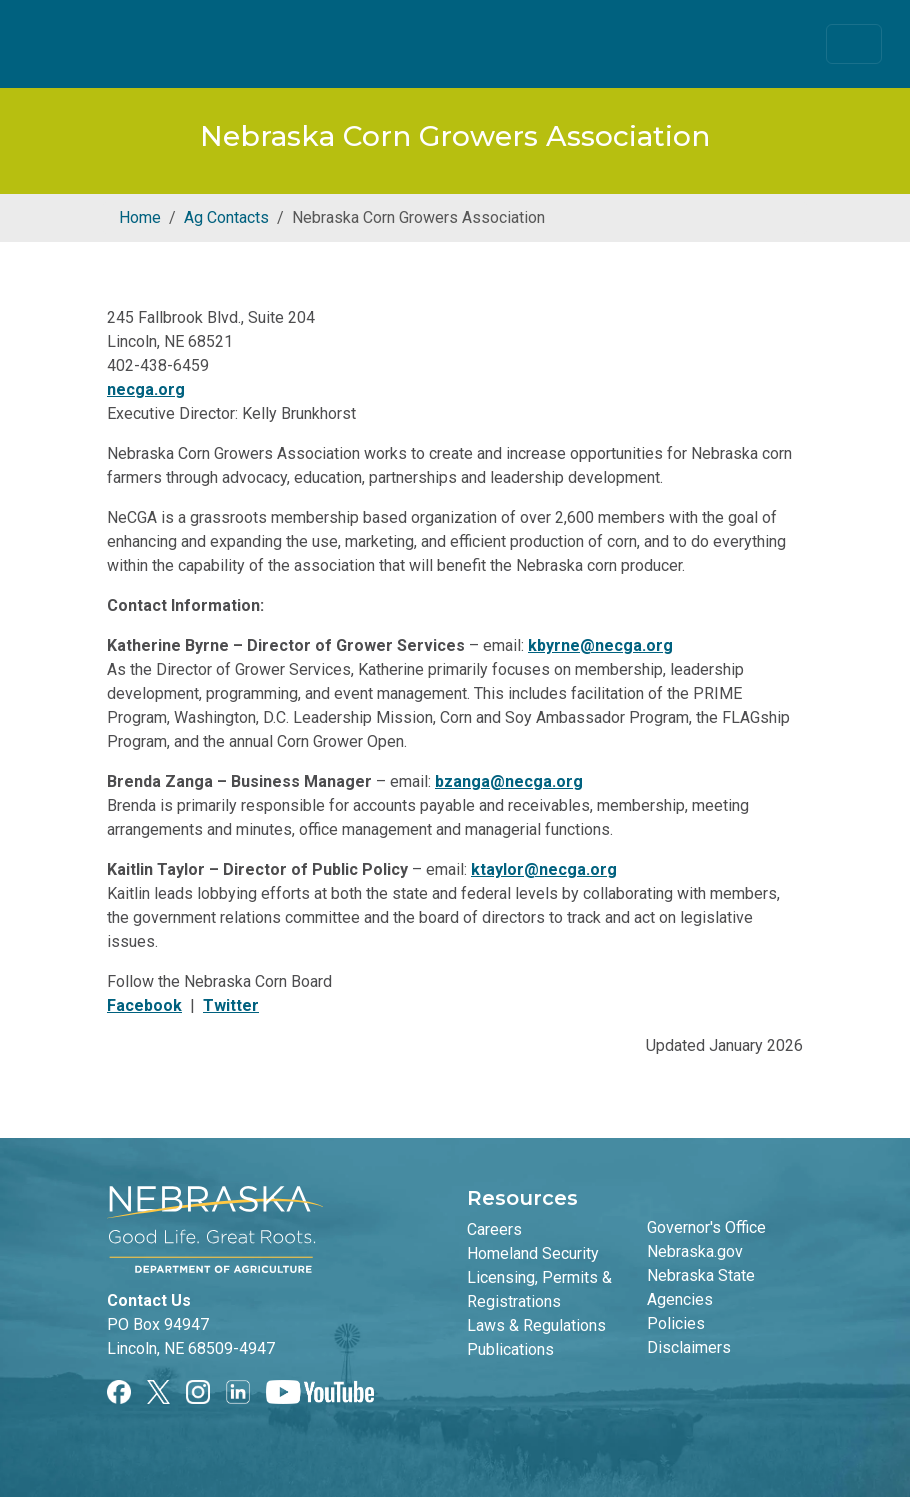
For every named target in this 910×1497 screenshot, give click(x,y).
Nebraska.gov (695, 1251)
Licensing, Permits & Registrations (539, 1289)
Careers (494, 1229)
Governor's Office (706, 1227)
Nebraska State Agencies (701, 1287)
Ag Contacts (226, 217)
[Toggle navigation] (854, 44)
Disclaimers (689, 1347)
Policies (676, 1323)
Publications (510, 1349)
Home (140, 217)
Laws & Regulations (536, 1325)
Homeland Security (533, 1253)
